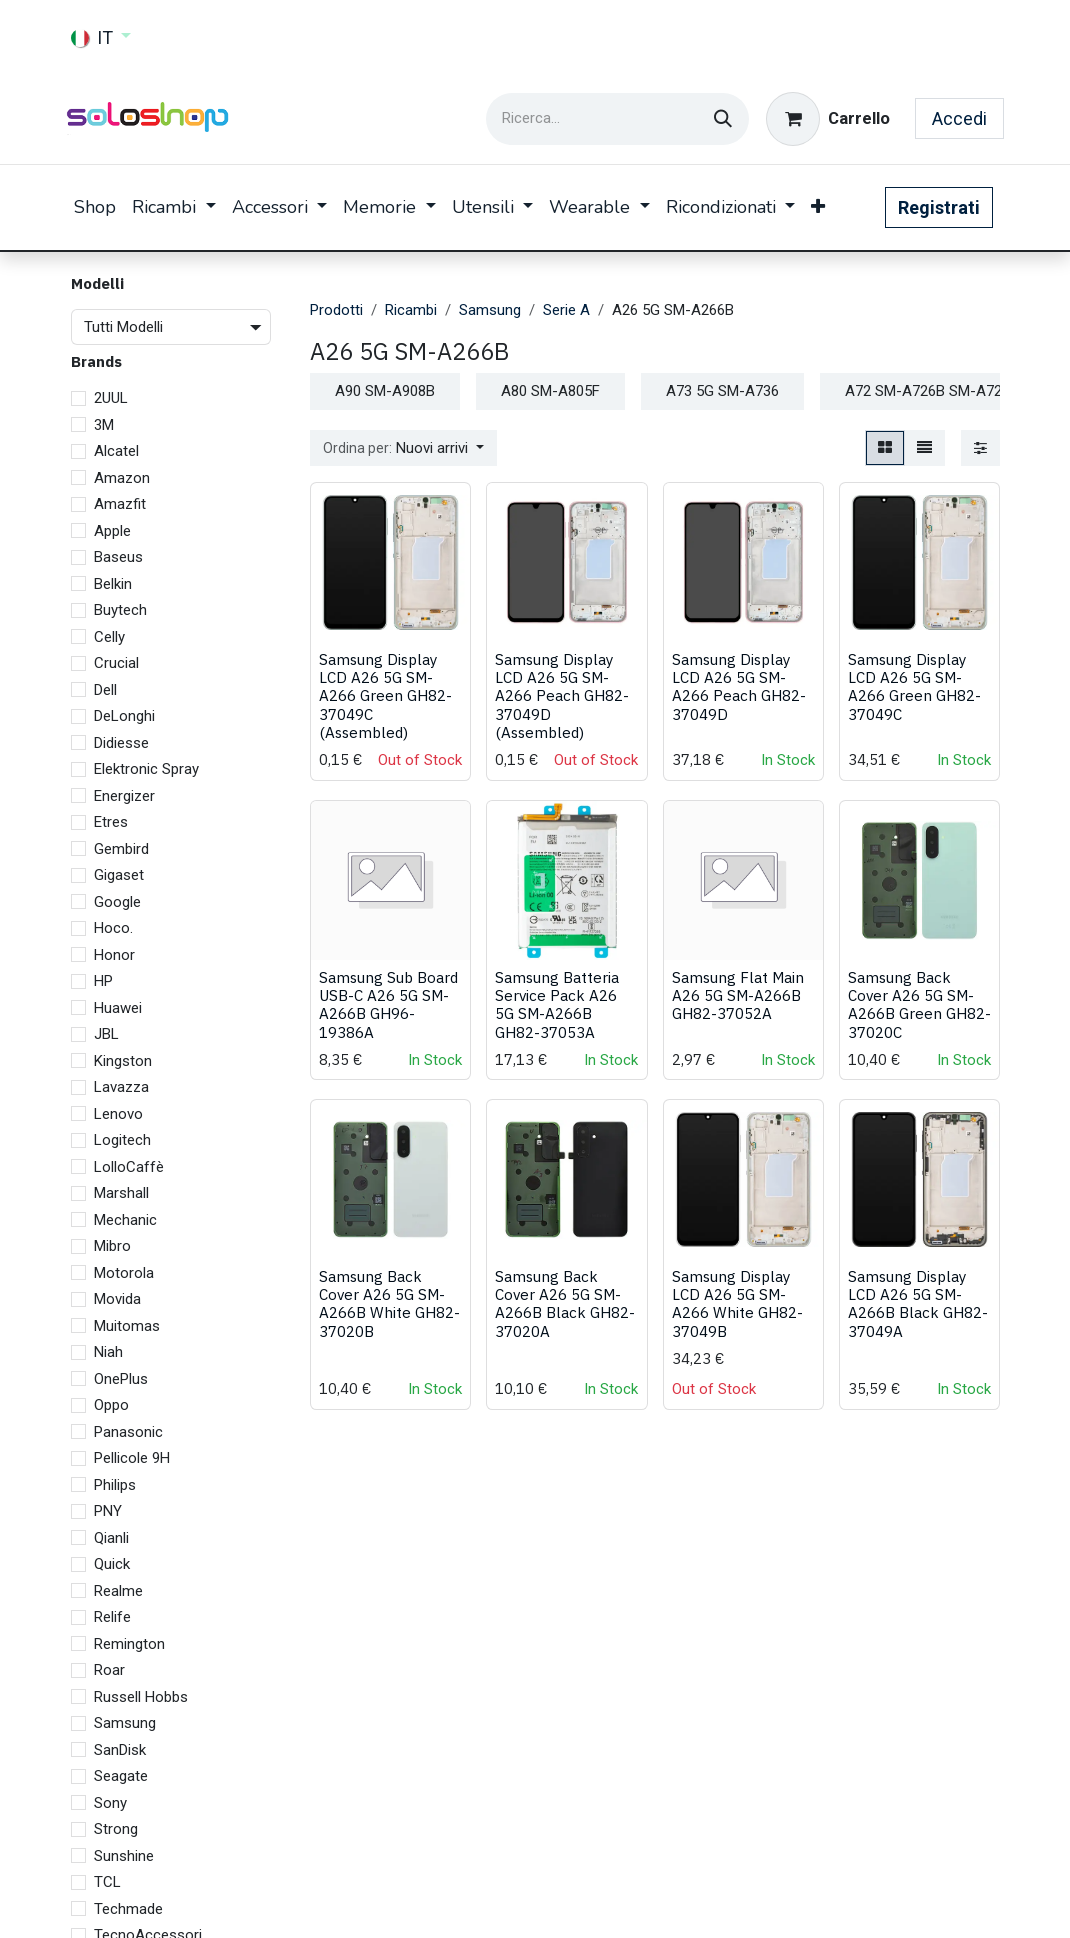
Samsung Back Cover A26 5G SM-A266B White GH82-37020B (389, 1304)
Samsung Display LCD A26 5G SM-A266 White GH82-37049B (737, 1304)
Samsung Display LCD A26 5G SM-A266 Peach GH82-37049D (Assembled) (562, 696)
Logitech (122, 1140)
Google (117, 902)
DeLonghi (124, 716)
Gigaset (119, 875)
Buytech (120, 610)
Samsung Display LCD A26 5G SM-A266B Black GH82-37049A (918, 1304)
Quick (112, 1564)
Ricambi (411, 310)
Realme (118, 1591)
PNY (108, 1511)
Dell (105, 690)
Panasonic (128, 1432)
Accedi (959, 118)
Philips (115, 1485)
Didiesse (121, 743)
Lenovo (118, 1114)
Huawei (118, 1008)
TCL (107, 1882)
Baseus (118, 557)
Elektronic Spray (146, 769)
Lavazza (121, 1087)
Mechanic (125, 1220)
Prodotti (336, 310)
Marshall (121, 1193)
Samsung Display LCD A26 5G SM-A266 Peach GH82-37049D (739, 687)
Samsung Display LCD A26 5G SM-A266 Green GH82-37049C (914, 687)
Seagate (121, 1776)
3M (104, 425)
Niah (108, 1352)
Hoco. (113, 928)
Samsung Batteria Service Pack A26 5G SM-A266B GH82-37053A (557, 1004)
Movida (117, 1299)
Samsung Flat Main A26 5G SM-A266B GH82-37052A (738, 995)
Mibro (112, 1246)
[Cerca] (723, 119)
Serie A (566, 310)
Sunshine (124, 1856)
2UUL (111, 398)
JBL (106, 1034)
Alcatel (116, 451)
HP (103, 981)
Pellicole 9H (132, 1458)
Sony (110, 1803)
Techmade (128, 1909)
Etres (111, 822)
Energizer (124, 796)
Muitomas (127, 1326)
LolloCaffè (129, 1167)
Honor (114, 955)
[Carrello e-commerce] (828, 119)
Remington (129, 1644)
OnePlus (121, 1379)
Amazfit (120, 504)
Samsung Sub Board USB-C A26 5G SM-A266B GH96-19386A (388, 1004)
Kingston (123, 1061)
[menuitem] (95, 207)
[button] (403, 448)
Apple (112, 531)
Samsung (125, 1723)
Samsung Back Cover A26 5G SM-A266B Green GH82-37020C (919, 1004)
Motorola (124, 1273)
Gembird (121, 849)
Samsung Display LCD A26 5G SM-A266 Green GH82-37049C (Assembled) (385, 696)
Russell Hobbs (141, 1697)
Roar (109, 1670)
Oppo (111, 1405)
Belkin (113, 584)
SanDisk (120, 1750)
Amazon (122, 478)
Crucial (116, 663)
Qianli (111, 1538)
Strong (116, 1829)
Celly (109, 637)
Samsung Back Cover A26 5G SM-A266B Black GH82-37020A (565, 1304)
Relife (112, 1617)
